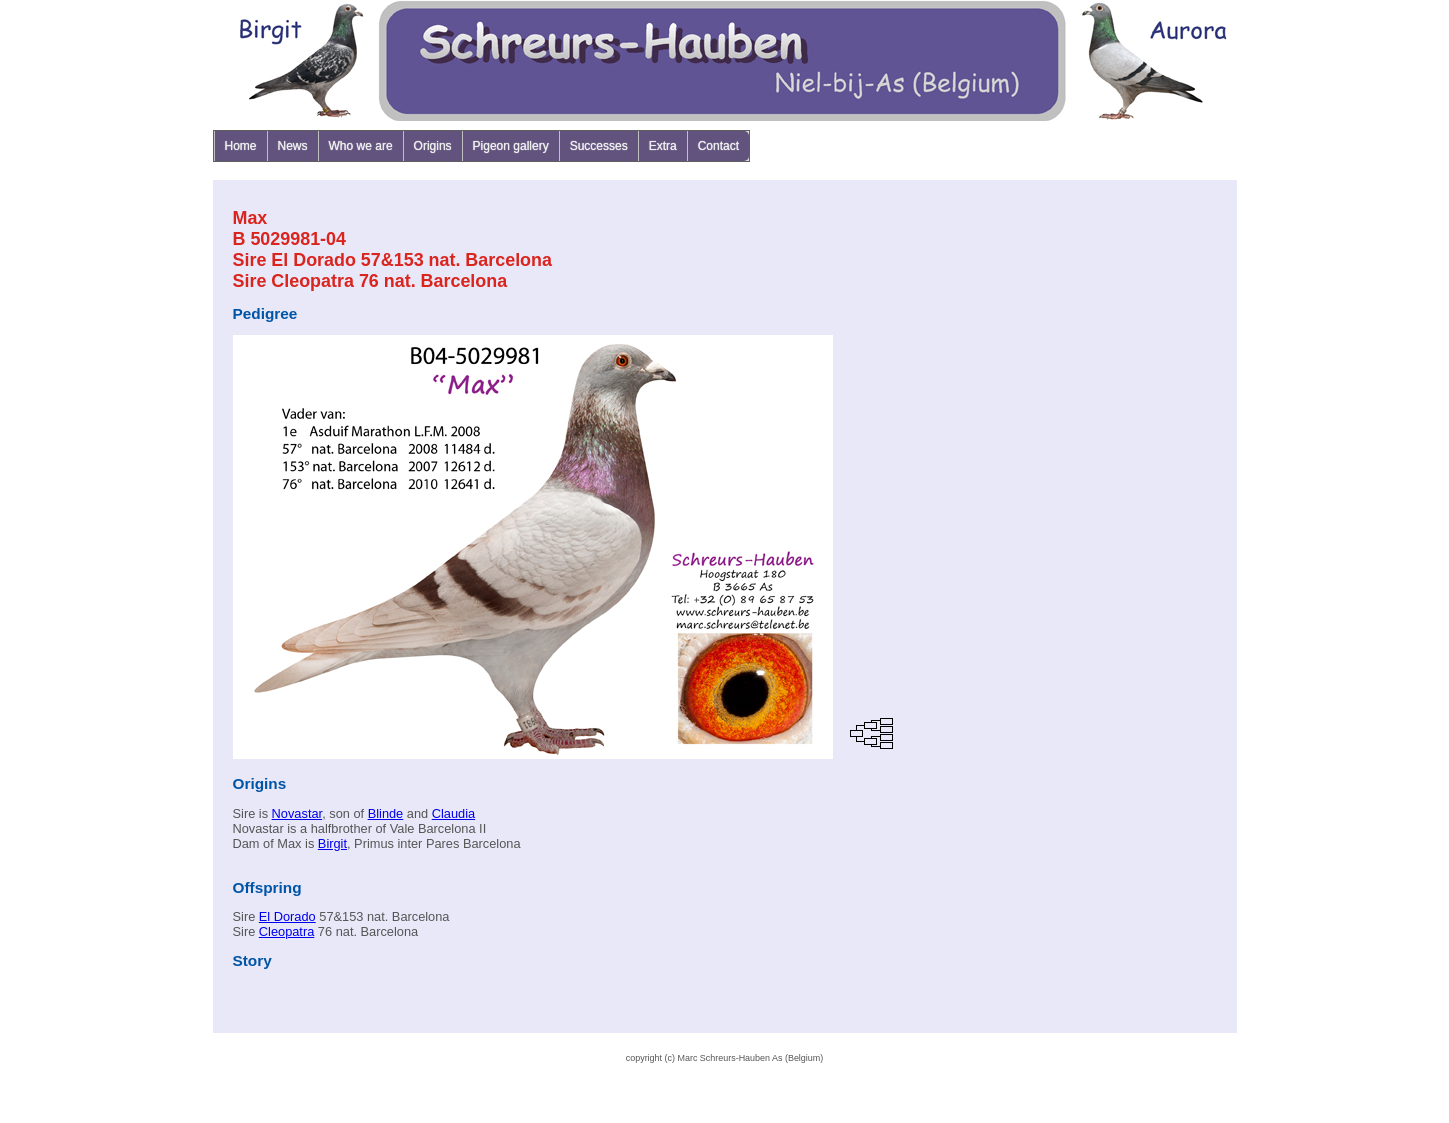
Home (241, 146)
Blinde (386, 813)
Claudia (453, 813)
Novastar (297, 813)
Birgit (332, 843)
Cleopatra (287, 931)
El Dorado (287, 916)
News (293, 146)
